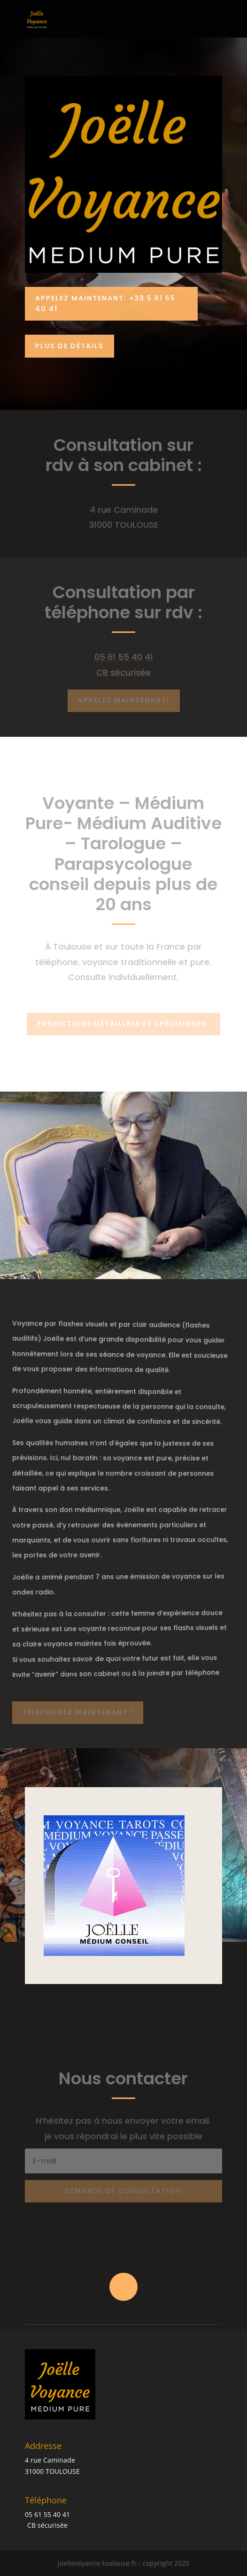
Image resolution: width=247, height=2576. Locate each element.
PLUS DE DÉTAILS (69, 346)
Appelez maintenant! (124, 700)
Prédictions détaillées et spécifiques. (123, 1023)
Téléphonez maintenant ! (78, 1712)
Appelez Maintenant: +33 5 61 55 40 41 (105, 303)
